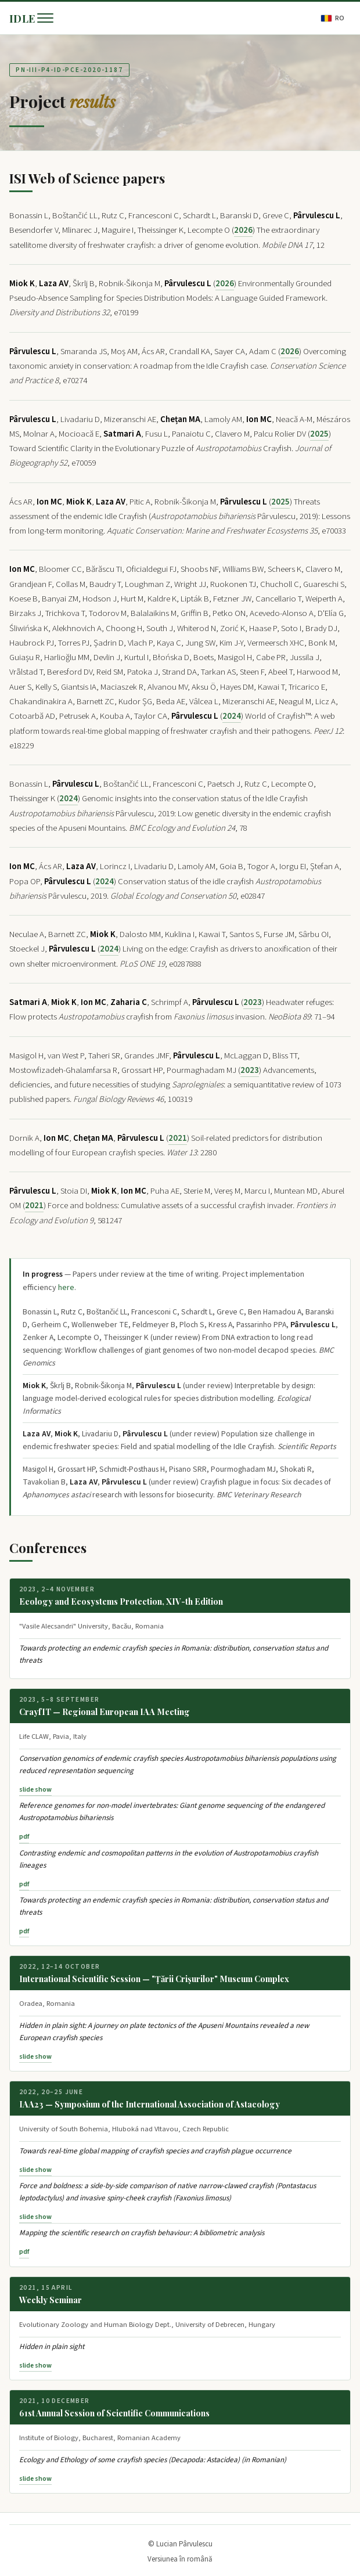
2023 (252, 1002)
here (66, 1288)
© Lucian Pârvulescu (180, 2544)
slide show (35, 1790)
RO (333, 18)
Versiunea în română (180, 2559)
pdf (24, 1837)
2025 (319, 434)
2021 (177, 1138)
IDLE (22, 18)
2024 (231, 716)
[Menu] (45, 18)
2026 (243, 230)
